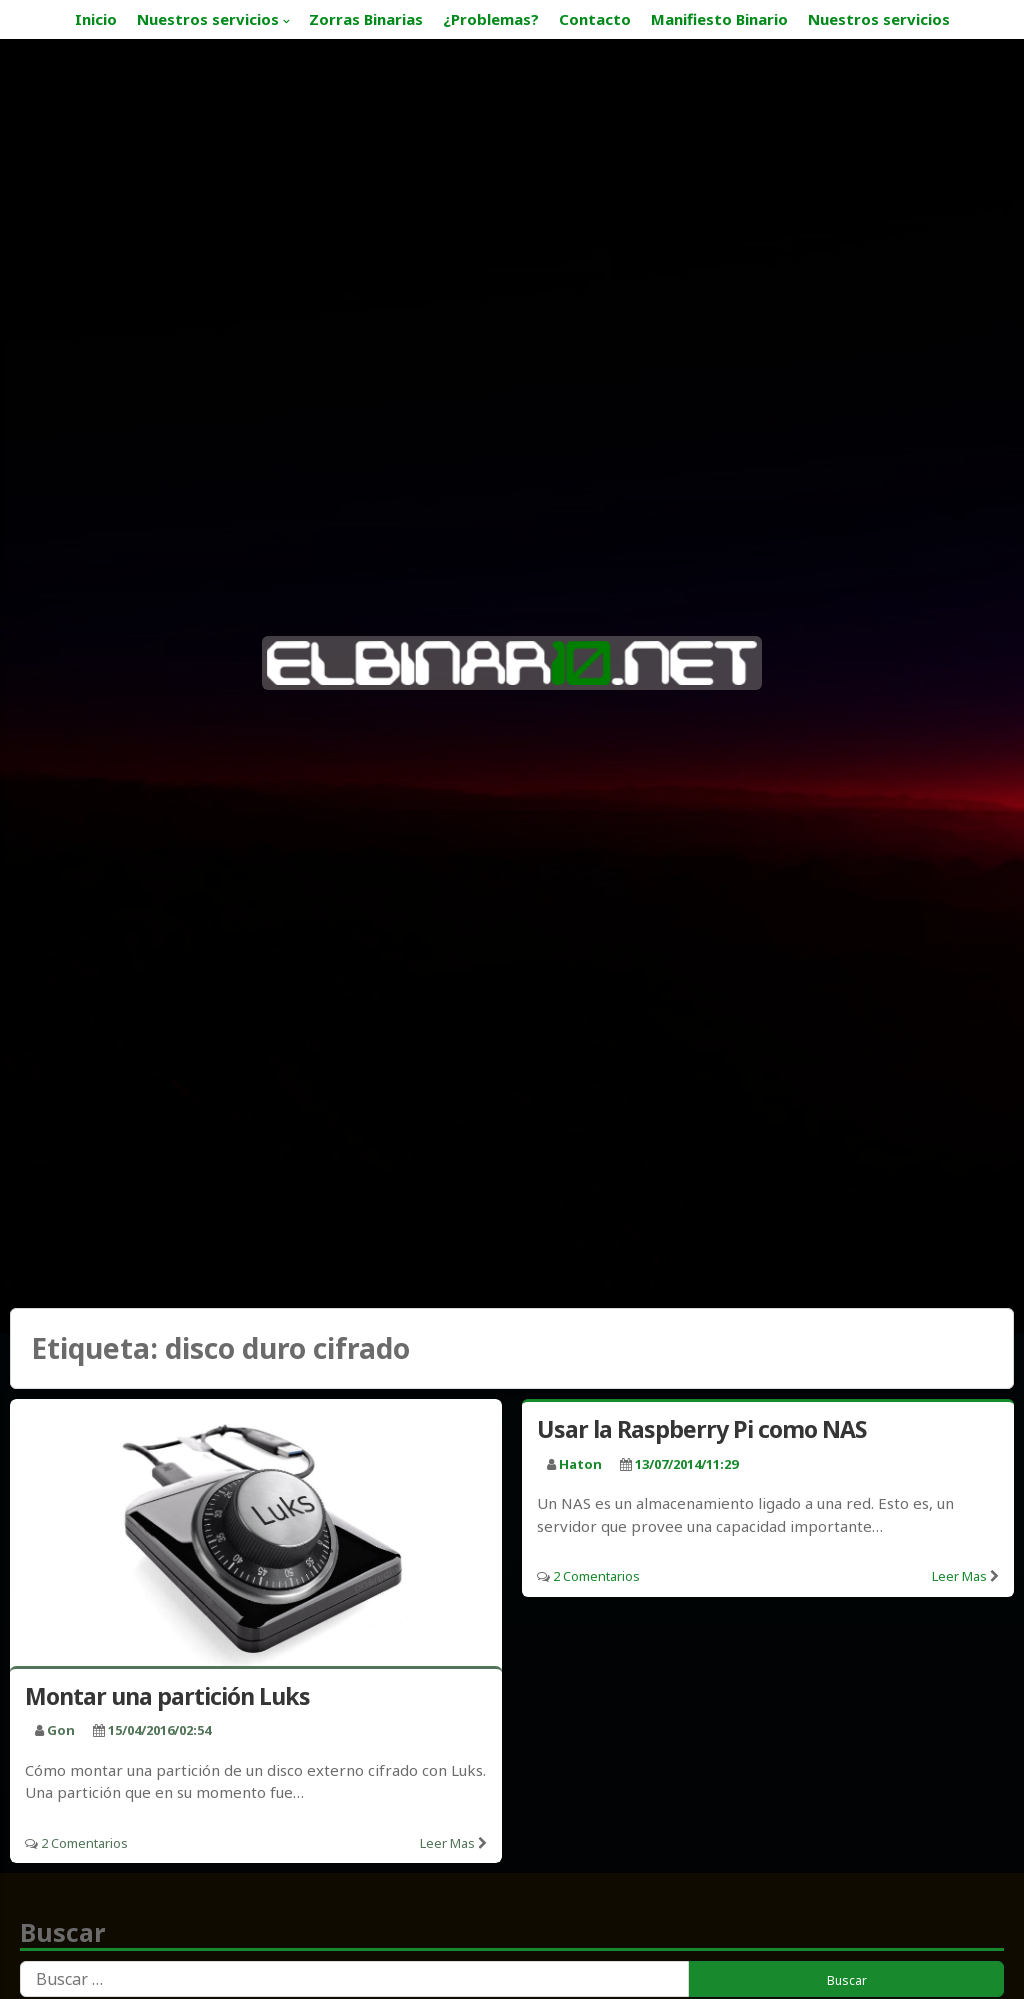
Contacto (595, 19)
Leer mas (447, 1843)
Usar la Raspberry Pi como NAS (701, 1429)
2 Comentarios (84, 1843)
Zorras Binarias (366, 19)
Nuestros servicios (208, 19)
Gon (61, 1730)
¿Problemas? (491, 19)
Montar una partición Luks (167, 1696)
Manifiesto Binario (719, 19)
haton (580, 1464)
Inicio (96, 19)
